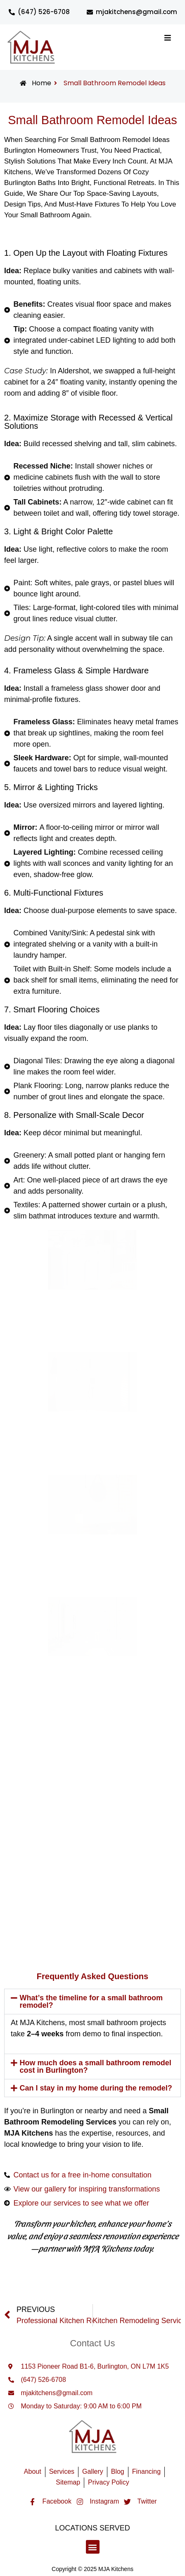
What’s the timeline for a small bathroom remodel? (91, 2001)
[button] (92, 2001)
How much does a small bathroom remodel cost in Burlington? (95, 2066)
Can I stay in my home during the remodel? (96, 2088)
